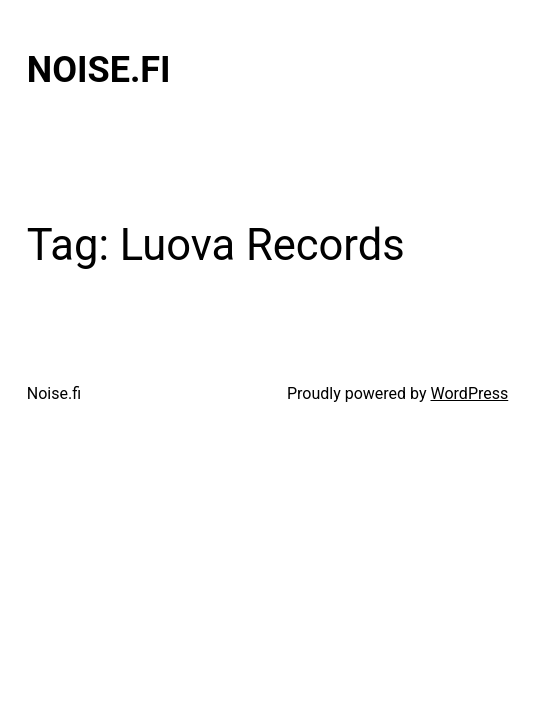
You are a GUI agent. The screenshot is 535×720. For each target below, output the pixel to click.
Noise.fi (99, 70)
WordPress (470, 393)
